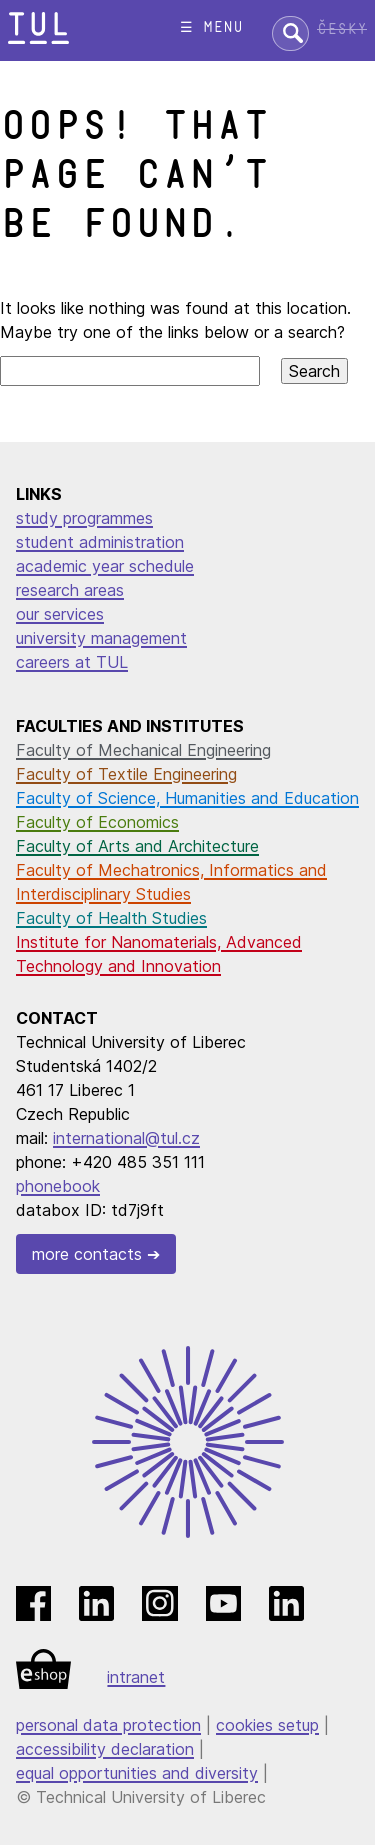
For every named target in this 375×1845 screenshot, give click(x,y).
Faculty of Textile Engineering (126, 774)
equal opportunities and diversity (137, 1773)
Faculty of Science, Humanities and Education (187, 798)
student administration (100, 542)
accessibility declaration (105, 1749)
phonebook (58, 1186)
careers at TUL (72, 662)
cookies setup (267, 1725)
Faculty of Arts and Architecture (137, 846)
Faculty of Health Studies (111, 918)
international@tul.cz (126, 1138)
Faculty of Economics (97, 822)
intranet (136, 1677)
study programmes (84, 518)
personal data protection (108, 1725)
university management (101, 638)
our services (60, 614)
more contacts (87, 1254)
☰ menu (211, 27)
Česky (342, 29)
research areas (70, 590)
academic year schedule (105, 566)
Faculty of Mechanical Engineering (143, 750)
